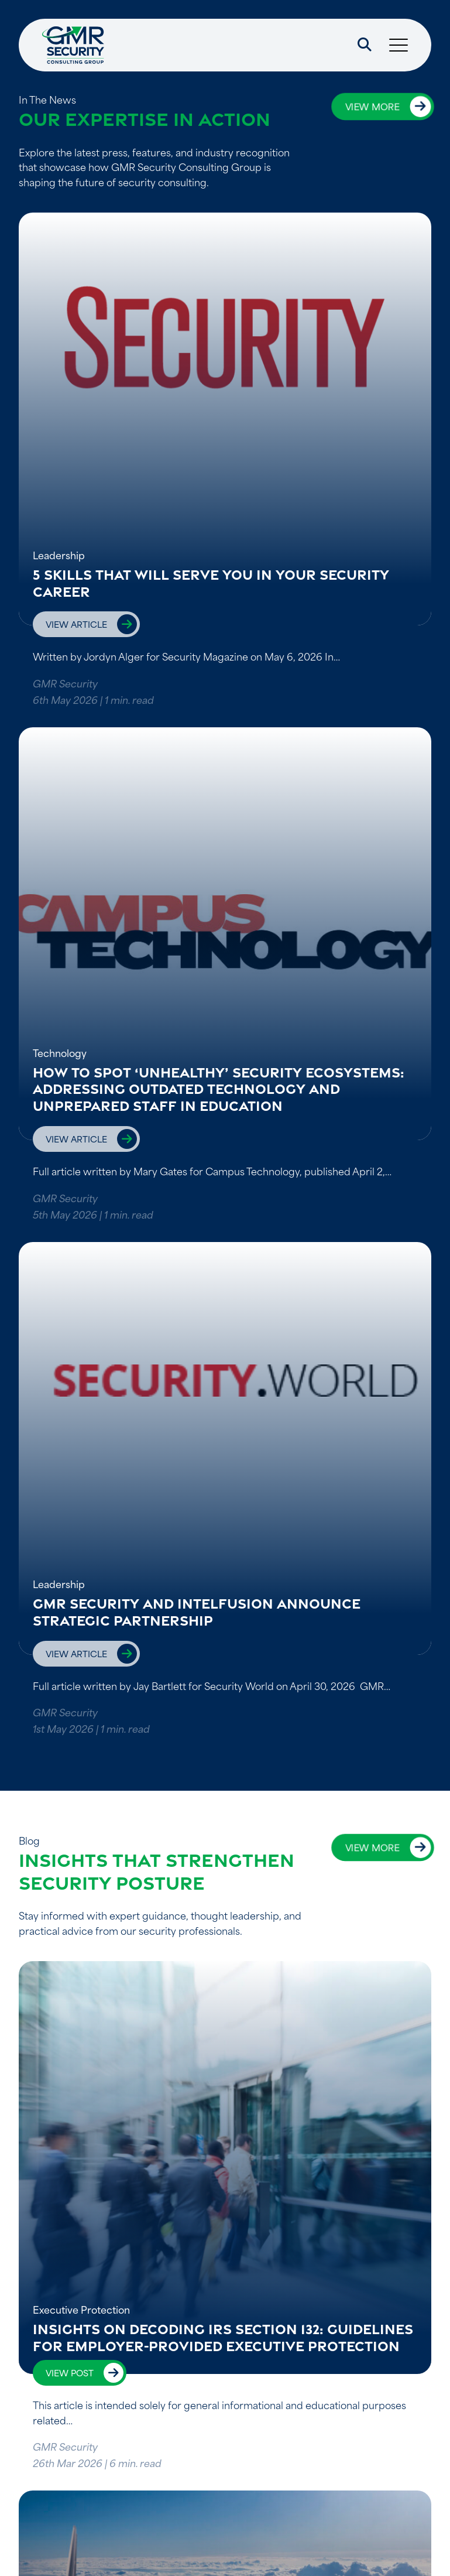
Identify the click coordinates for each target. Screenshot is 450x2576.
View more (372, 106)
